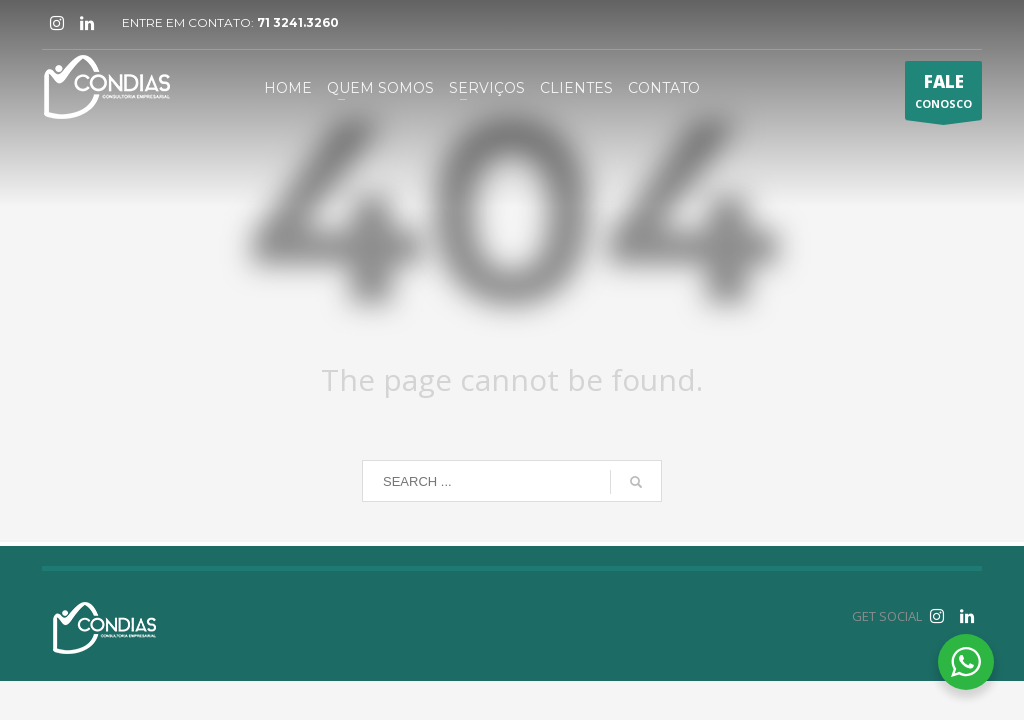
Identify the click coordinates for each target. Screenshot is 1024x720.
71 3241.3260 (298, 22)
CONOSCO (943, 95)
